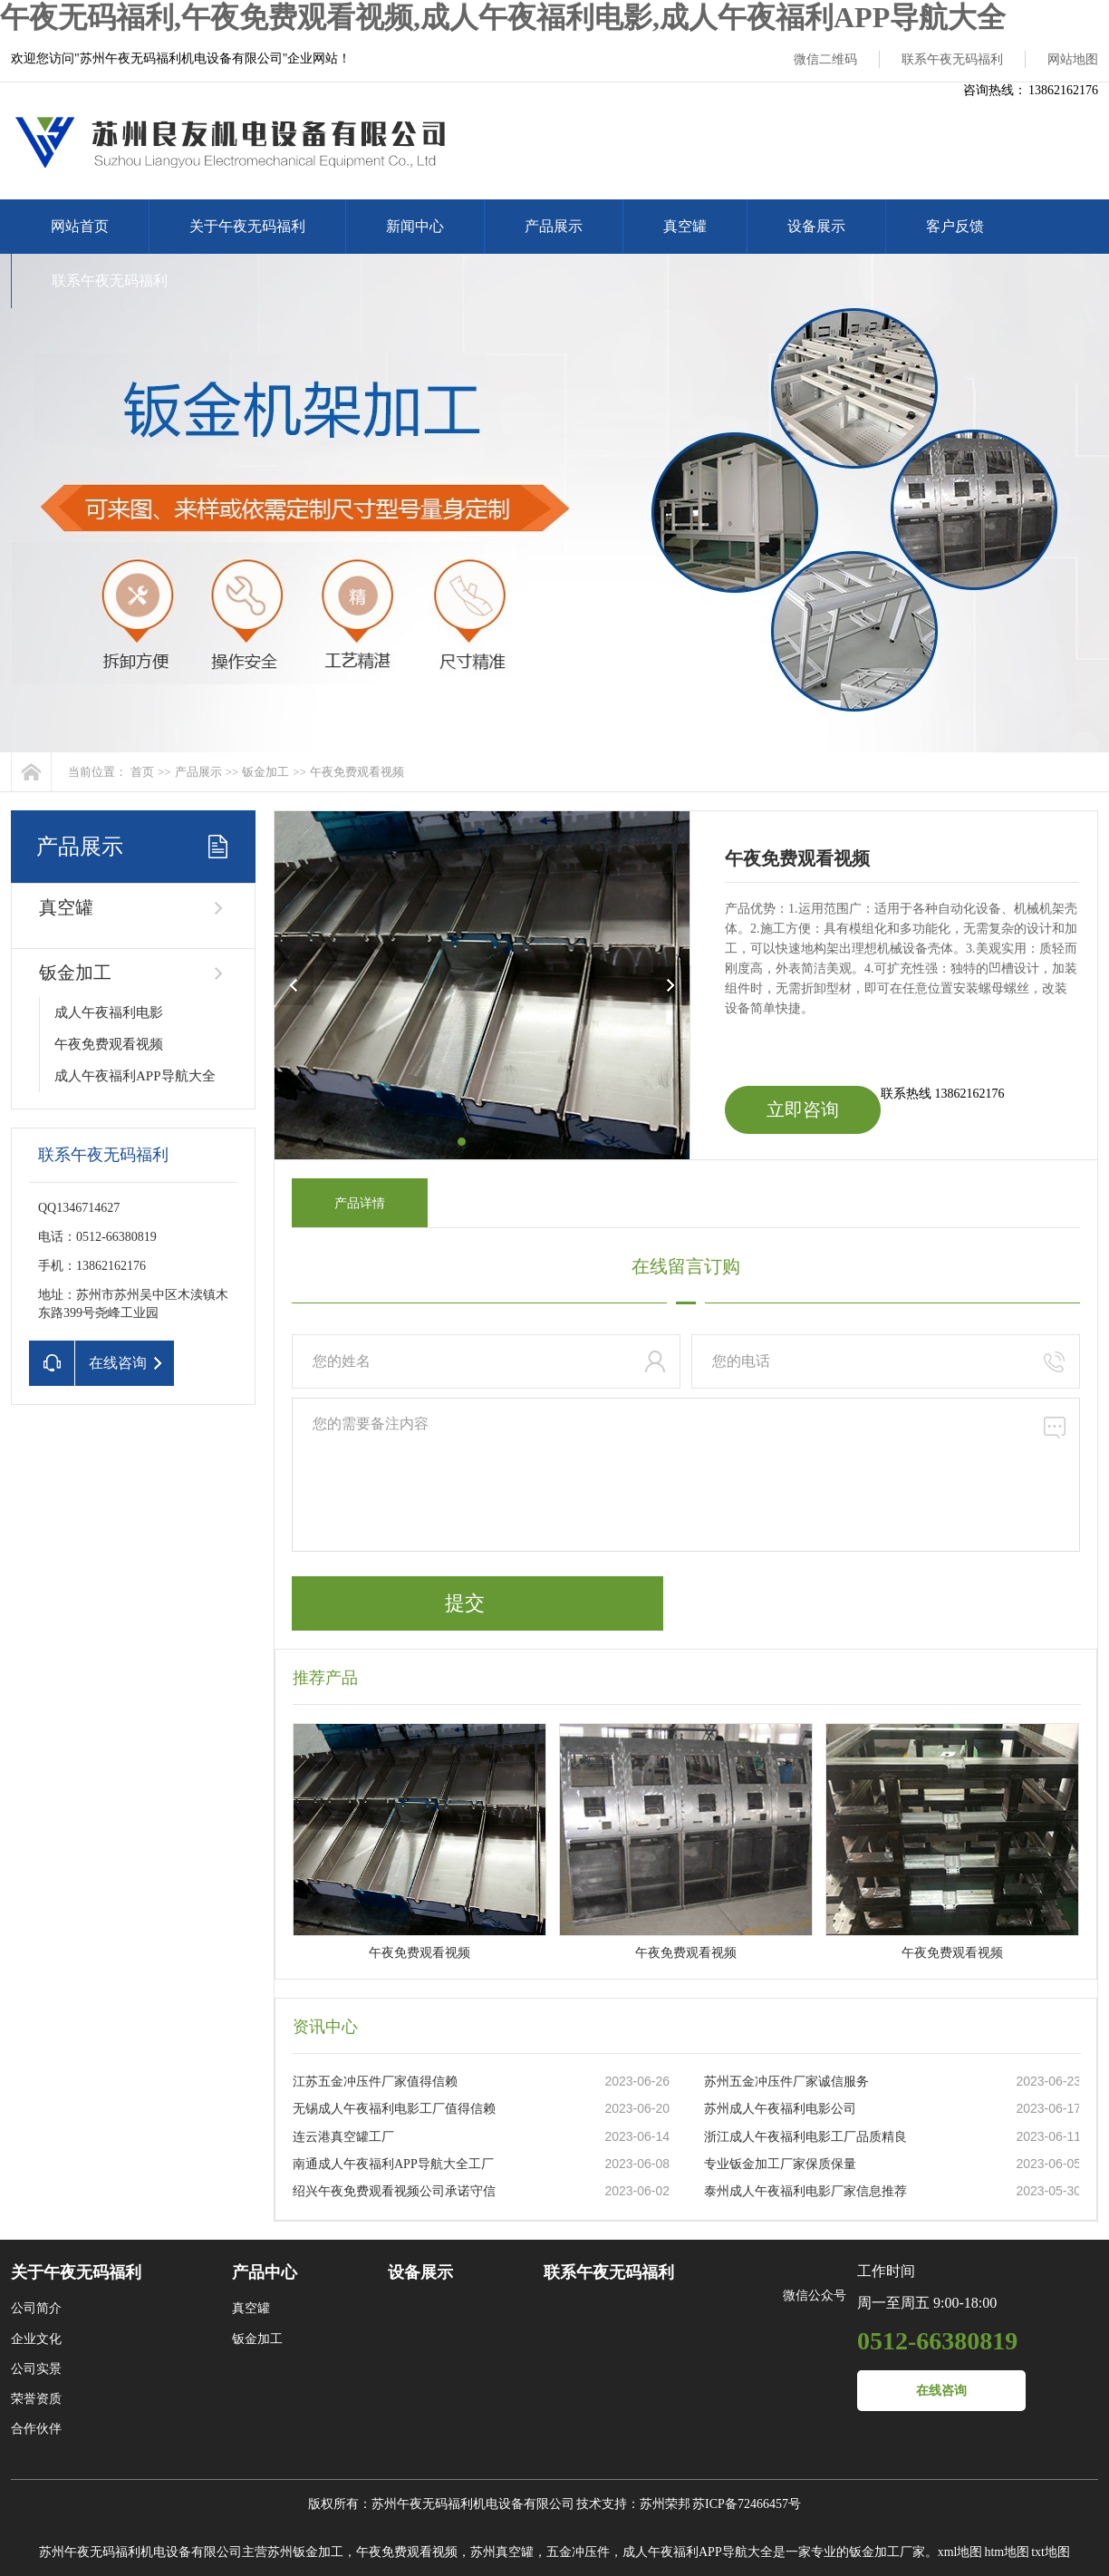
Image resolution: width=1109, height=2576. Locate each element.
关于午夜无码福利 (247, 226)
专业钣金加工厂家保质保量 (780, 2164)
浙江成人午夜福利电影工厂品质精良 (805, 2137)
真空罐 (685, 226)
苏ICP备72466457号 (746, 2504)
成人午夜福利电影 (108, 1012)
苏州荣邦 (665, 2504)
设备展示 (816, 226)
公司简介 (36, 2308)
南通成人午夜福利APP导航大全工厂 (393, 2164)
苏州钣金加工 (305, 2552)
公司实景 (36, 2369)
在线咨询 (941, 2390)
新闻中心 (415, 226)
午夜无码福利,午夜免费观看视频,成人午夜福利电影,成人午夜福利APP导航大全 (503, 17)
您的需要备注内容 (686, 1475)
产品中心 (264, 2272)
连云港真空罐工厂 (343, 2137)
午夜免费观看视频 (357, 772)
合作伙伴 (36, 2429)
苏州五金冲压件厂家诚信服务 (786, 2081)
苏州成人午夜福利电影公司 (780, 2109)
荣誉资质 (36, 2399)
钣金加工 (265, 772)
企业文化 (36, 2339)
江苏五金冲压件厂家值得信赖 (375, 2081)
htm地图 (1006, 2552)
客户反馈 (955, 226)
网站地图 (1072, 59)
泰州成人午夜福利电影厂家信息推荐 (805, 2191)
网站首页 (80, 226)
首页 (142, 772)
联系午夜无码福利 (952, 59)
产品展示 (554, 226)
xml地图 (960, 2552)
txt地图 (1050, 2552)
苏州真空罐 (502, 2552)
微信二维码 (825, 59)
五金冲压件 (578, 2552)
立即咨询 (803, 1109)
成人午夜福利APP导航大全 (135, 1076)
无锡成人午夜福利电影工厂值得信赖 (394, 2109)
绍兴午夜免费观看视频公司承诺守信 (394, 2191)
